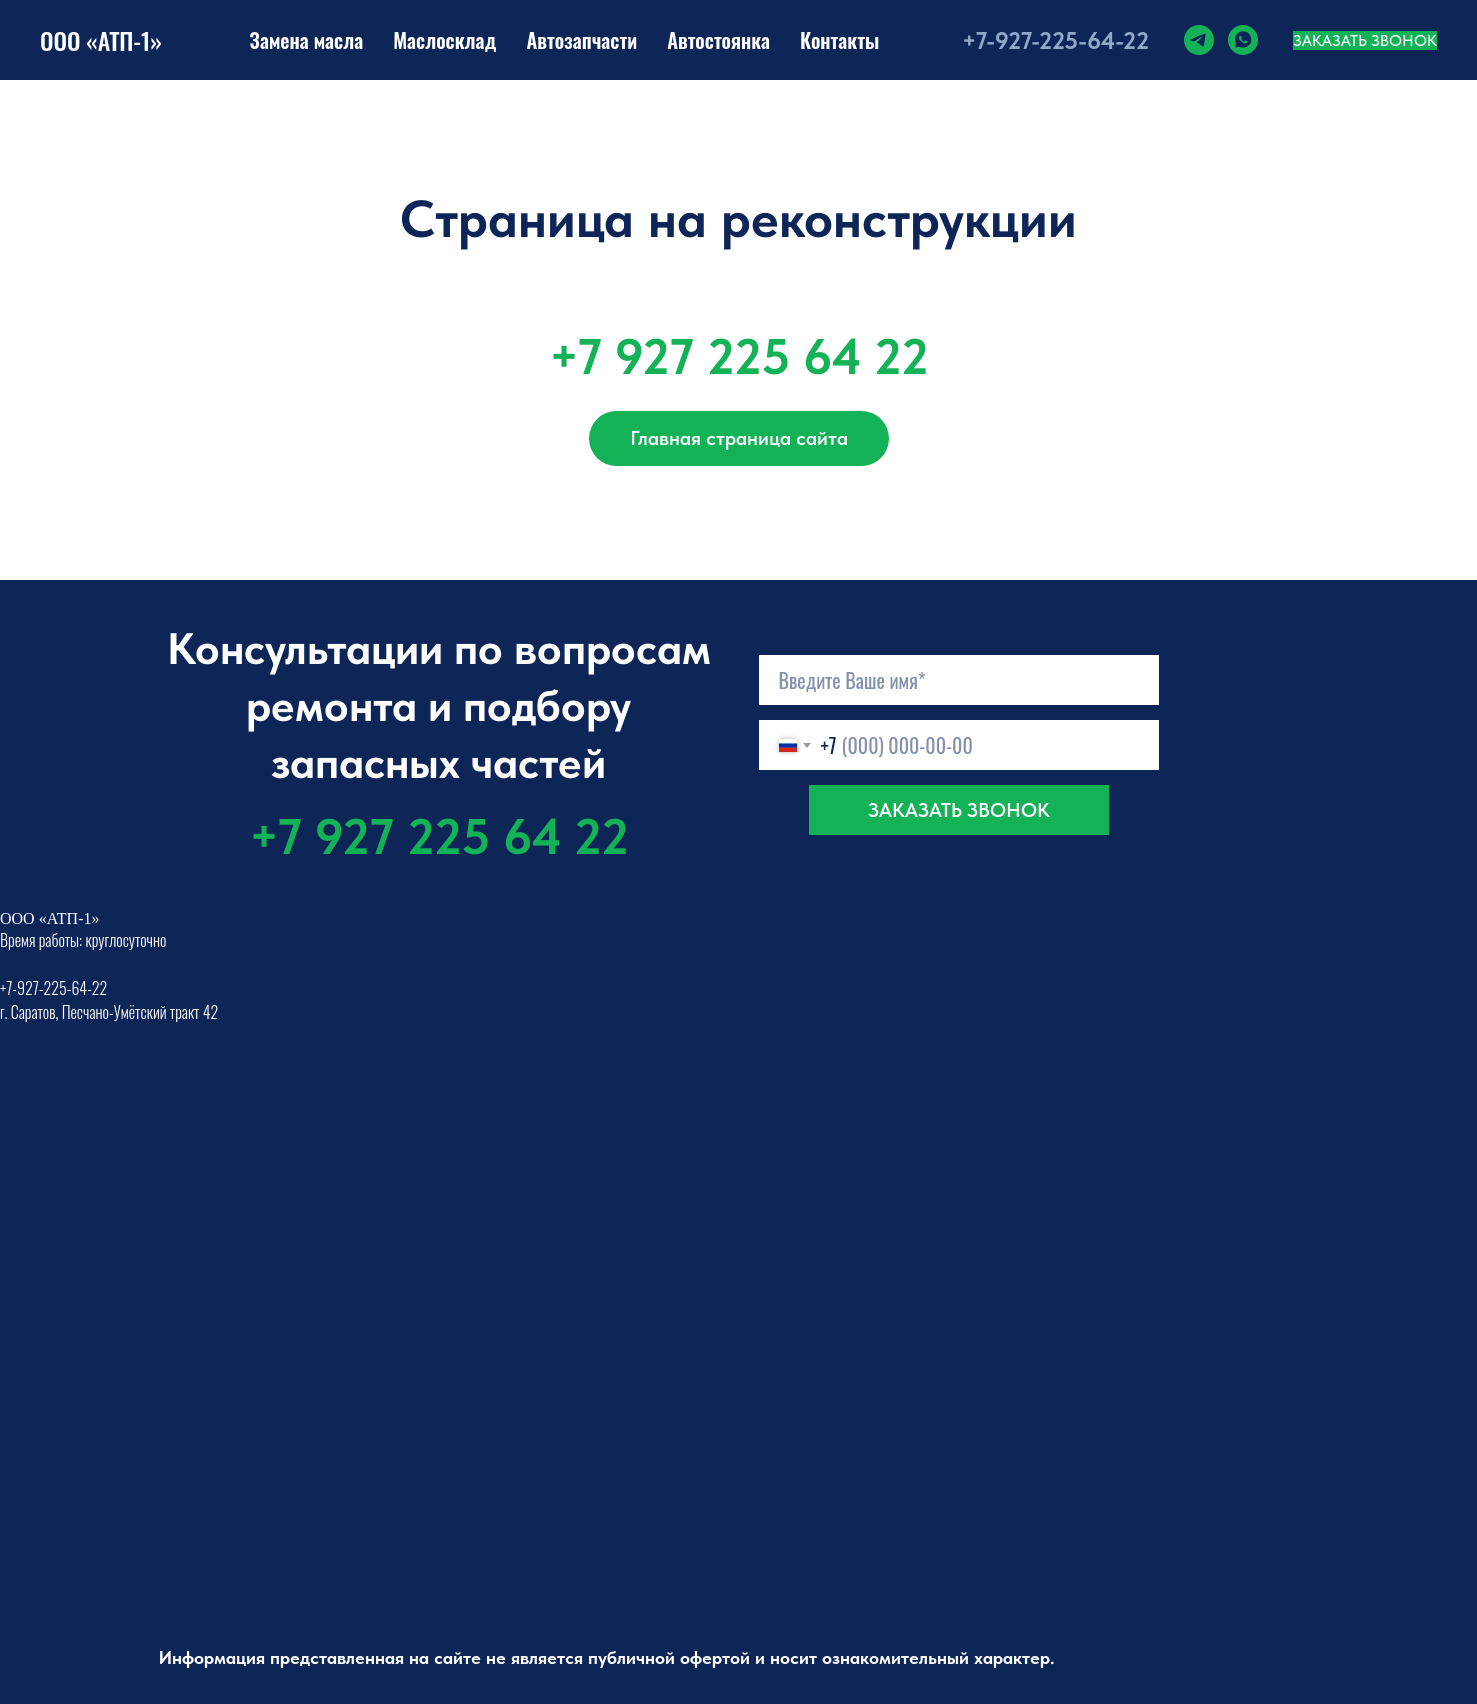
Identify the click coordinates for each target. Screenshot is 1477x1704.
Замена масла (307, 40)
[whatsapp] (1243, 40)
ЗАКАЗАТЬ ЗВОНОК (959, 810)
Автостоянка (718, 40)
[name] (959, 680)
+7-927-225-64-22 (1055, 40)
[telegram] (1199, 40)
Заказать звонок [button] (1365, 40)
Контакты (839, 40)
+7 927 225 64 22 (739, 356)
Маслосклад (444, 40)
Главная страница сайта (739, 438)
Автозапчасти (581, 40)
